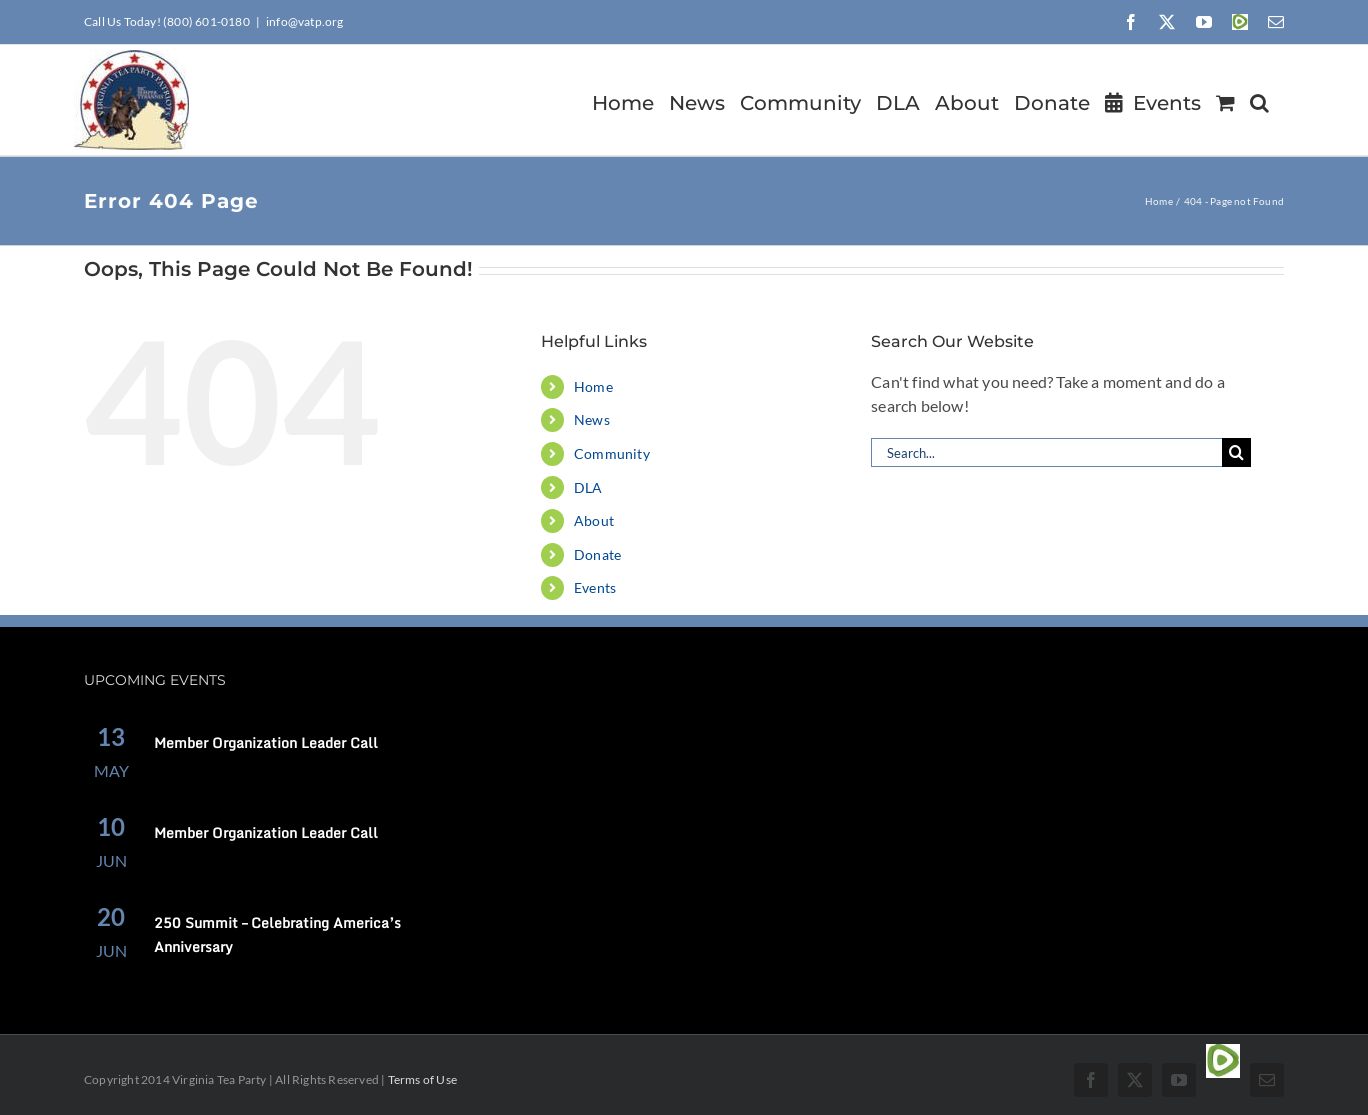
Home (593, 386)
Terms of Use (422, 1079)
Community (612, 453)
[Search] (1236, 452)
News (592, 419)
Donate (597, 554)
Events (595, 587)
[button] (1259, 100)
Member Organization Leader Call (266, 742)
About (594, 520)
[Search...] (1046, 452)
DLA (588, 487)
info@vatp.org (305, 21)
